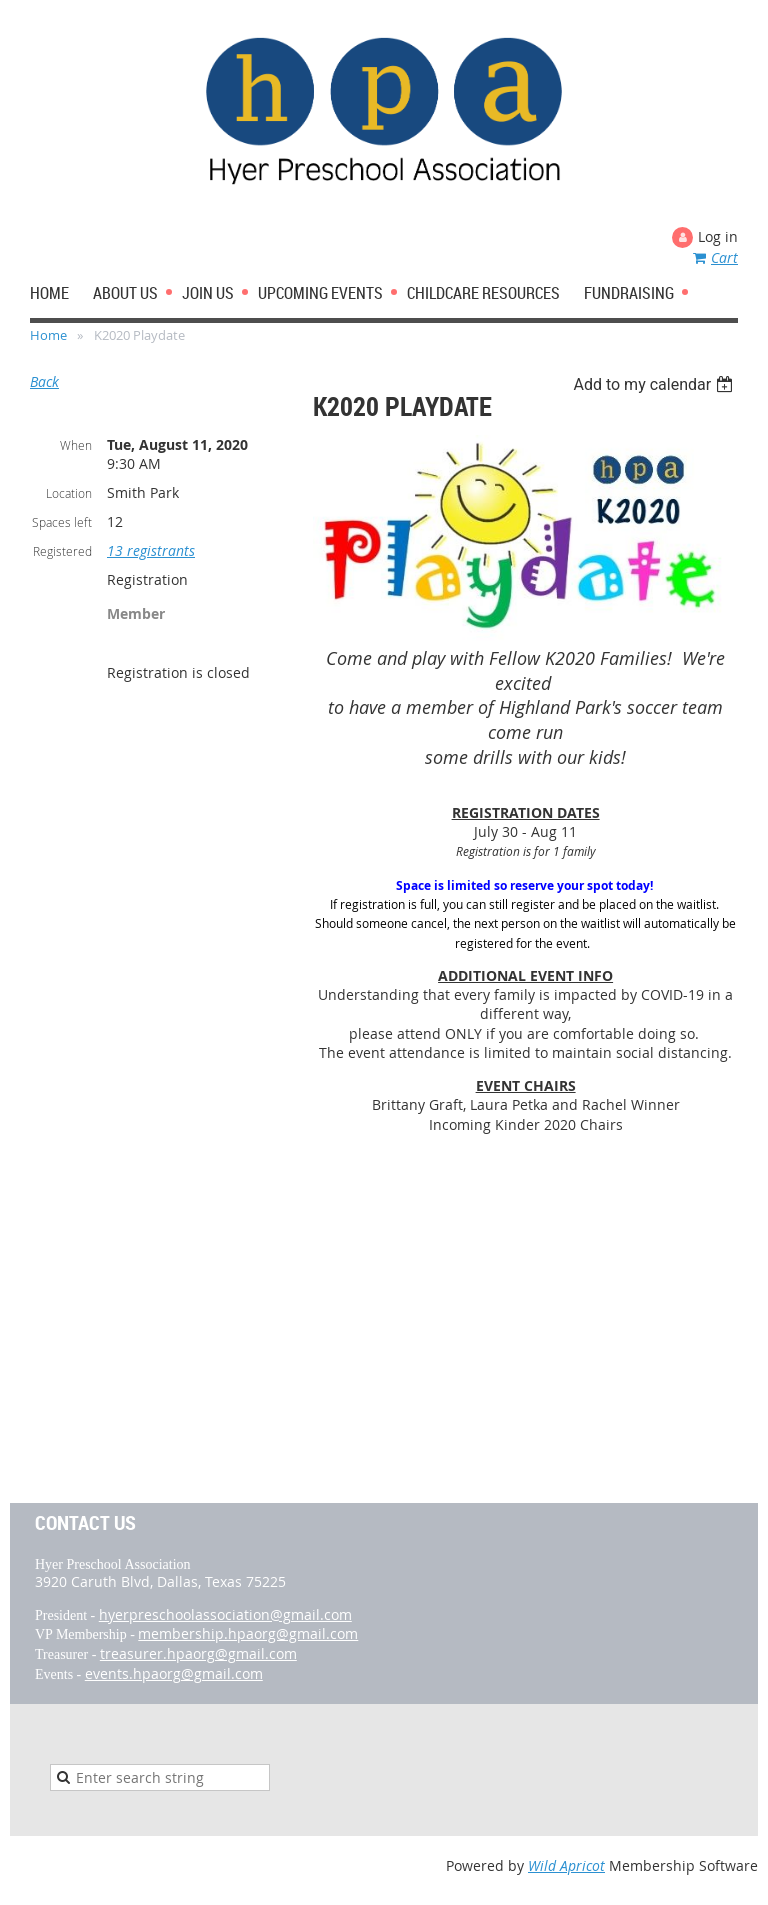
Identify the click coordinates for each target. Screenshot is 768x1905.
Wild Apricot (566, 1865)
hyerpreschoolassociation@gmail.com (225, 1614)
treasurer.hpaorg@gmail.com (198, 1653)
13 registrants (151, 550)
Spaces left (62, 522)
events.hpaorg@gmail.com (174, 1673)
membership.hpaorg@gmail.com (248, 1633)
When (76, 445)
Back (44, 381)
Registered (62, 551)
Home (48, 335)
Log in (718, 236)
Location (69, 493)
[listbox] (655, 384)
